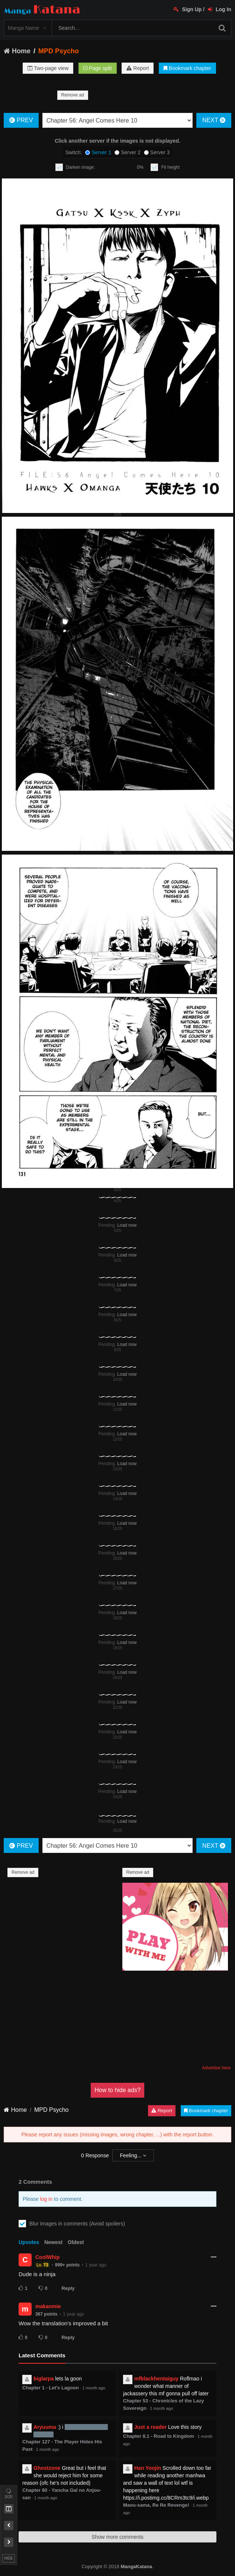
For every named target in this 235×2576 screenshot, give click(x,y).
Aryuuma (44, 2427)
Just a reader (150, 2427)
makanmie (48, 2306)
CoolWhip (47, 2257)
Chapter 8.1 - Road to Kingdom (158, 2436)
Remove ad (72, 95)
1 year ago (95, 2265)
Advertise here (216, 2067)
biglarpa (43, 2379)
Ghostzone (46, 2468)
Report (137, 68)
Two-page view (48, 68)
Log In (219, 9)
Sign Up (188, 9)
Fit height (170, 167)
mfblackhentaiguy (156, 2379)
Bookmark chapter (187, 68)
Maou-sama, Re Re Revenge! (156, 2505)
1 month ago (93, 2388)
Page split (97, 68)
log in (46, 2199)
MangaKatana (136, 2566)
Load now (126, 1225)
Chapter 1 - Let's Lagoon (50, 2387)
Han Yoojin (147, 2468)
